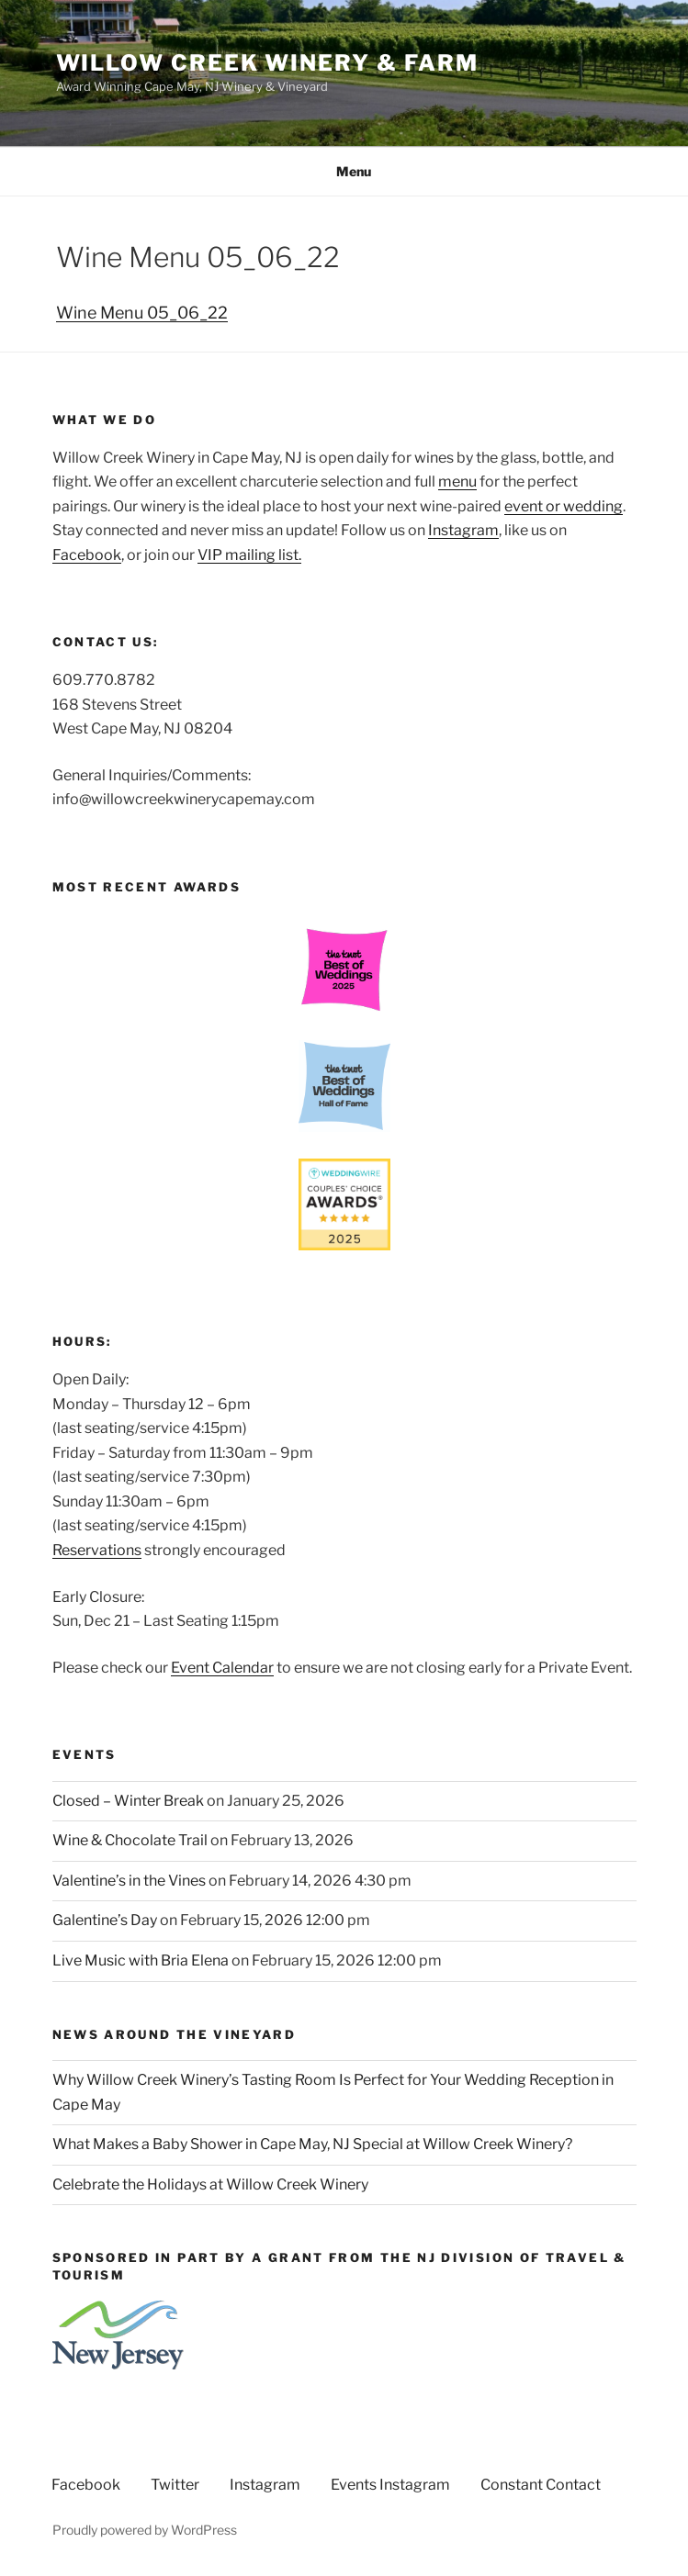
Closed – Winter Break (128, 1800)
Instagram (463, 530)
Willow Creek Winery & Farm (267, 63)
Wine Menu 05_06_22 (142, 312)
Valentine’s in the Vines (129, 1880)
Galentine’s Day (104, 1920)
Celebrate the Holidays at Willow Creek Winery (210, 2184)
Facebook (86, 555)
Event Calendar (222, 1667)
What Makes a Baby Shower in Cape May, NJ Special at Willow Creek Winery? (312, 2144)
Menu (344, 171)
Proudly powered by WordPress (144, 2529)
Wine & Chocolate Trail (130, 1840)
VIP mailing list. (249, 555)
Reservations (96, 1550)
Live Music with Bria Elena (140, 1960)
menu (457, 481)
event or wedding (563, 506)
